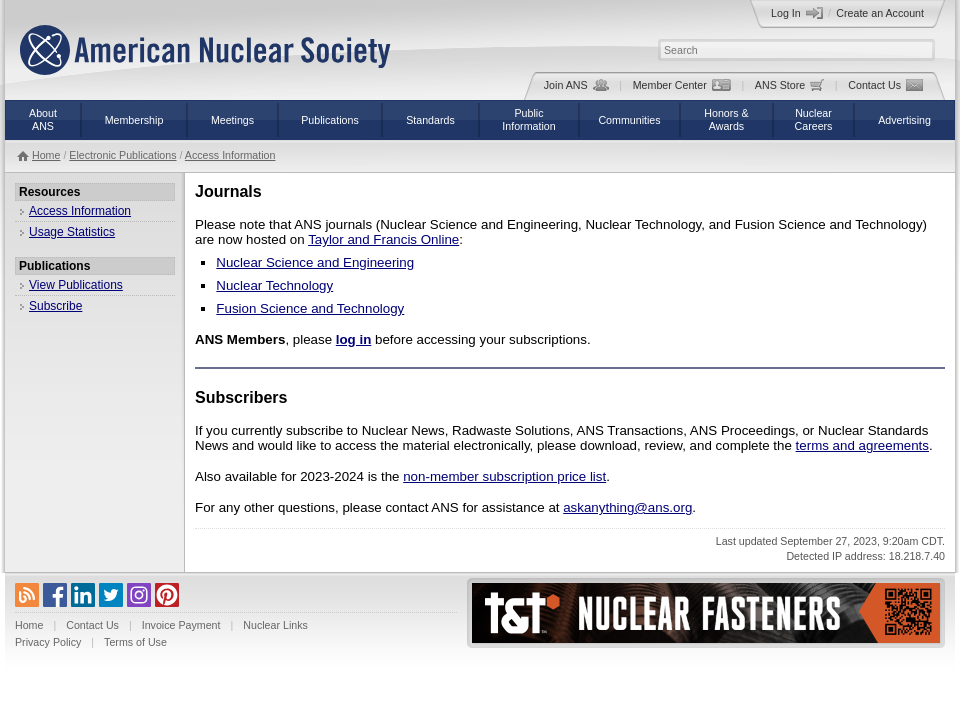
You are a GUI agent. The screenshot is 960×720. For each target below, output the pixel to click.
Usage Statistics (72, 232)
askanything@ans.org (627, 507)
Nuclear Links (275, 625)
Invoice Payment (181, 625)
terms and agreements (862, 445)
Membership (134, 120)
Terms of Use (135, 642)
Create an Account (880, 13)
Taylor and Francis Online (383, 239)
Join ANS (576, 85)
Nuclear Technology (274, 285)
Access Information (230, 155)
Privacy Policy (48, 642)
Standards (430, 120)
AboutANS (43, 119)
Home (46, 155)
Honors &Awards (726, 119)
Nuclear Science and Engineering (315, 262)
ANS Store (789, 85)
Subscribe (55, 306)
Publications (329, 120)
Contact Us (885, 85)
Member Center (682, 85)
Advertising (904, 120)
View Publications (76, 285)
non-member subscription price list (504, 476)
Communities (629, 120)
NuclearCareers (814, 119)
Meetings (232, 120)
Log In (797, 13)
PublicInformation (528, 119)
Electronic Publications (122, 155)
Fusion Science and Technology (310, 308)
